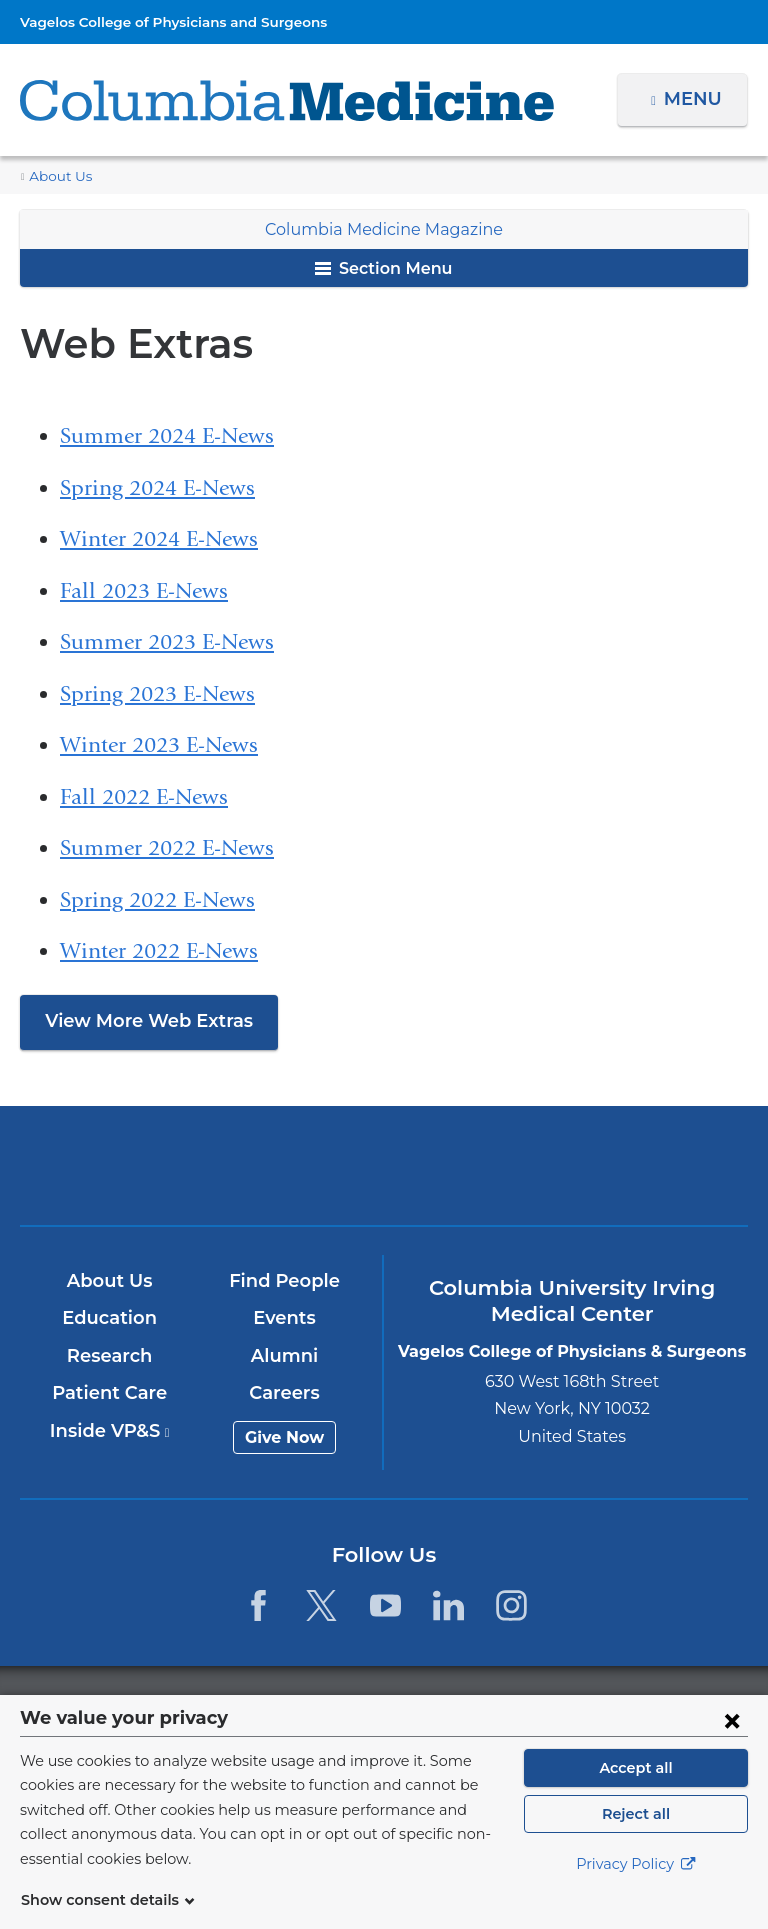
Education (110, 1318)
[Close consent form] (732, 1744)
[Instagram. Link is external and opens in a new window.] (511, 1605)
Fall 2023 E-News (144, 591)
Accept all (636, 1792)
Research (110, 1356)
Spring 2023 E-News (157, 694)
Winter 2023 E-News (159, 745)
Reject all (635, 1838)
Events (285, 1318)
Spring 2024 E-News (157, 488)
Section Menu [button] (383, 268)
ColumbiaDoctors (621, 1164)
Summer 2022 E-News (167, 848)
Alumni (285, 1356)
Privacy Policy (636, 1889)
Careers (285, 1393)
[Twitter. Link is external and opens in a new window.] (321, 1605)
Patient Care (110, 1393)
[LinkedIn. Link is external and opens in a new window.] (448, 1605)
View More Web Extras (140, 1021)
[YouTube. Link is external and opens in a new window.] (385, 1605)
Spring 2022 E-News (157, 900)
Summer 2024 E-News (167, 436)
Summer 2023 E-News (167, 642)
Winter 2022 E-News (159, 951)
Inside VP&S (110, 1431)
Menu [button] (695, 99)
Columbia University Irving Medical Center (145, 1164)
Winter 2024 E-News (159, 539)
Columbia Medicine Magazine (384, 229)
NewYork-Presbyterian (383, 1174)
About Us (57, 176)
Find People (286, 1281)
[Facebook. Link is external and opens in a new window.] (258, 1605)
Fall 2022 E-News (144, 797)
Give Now (285, 1437)
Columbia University (424, 1705)
